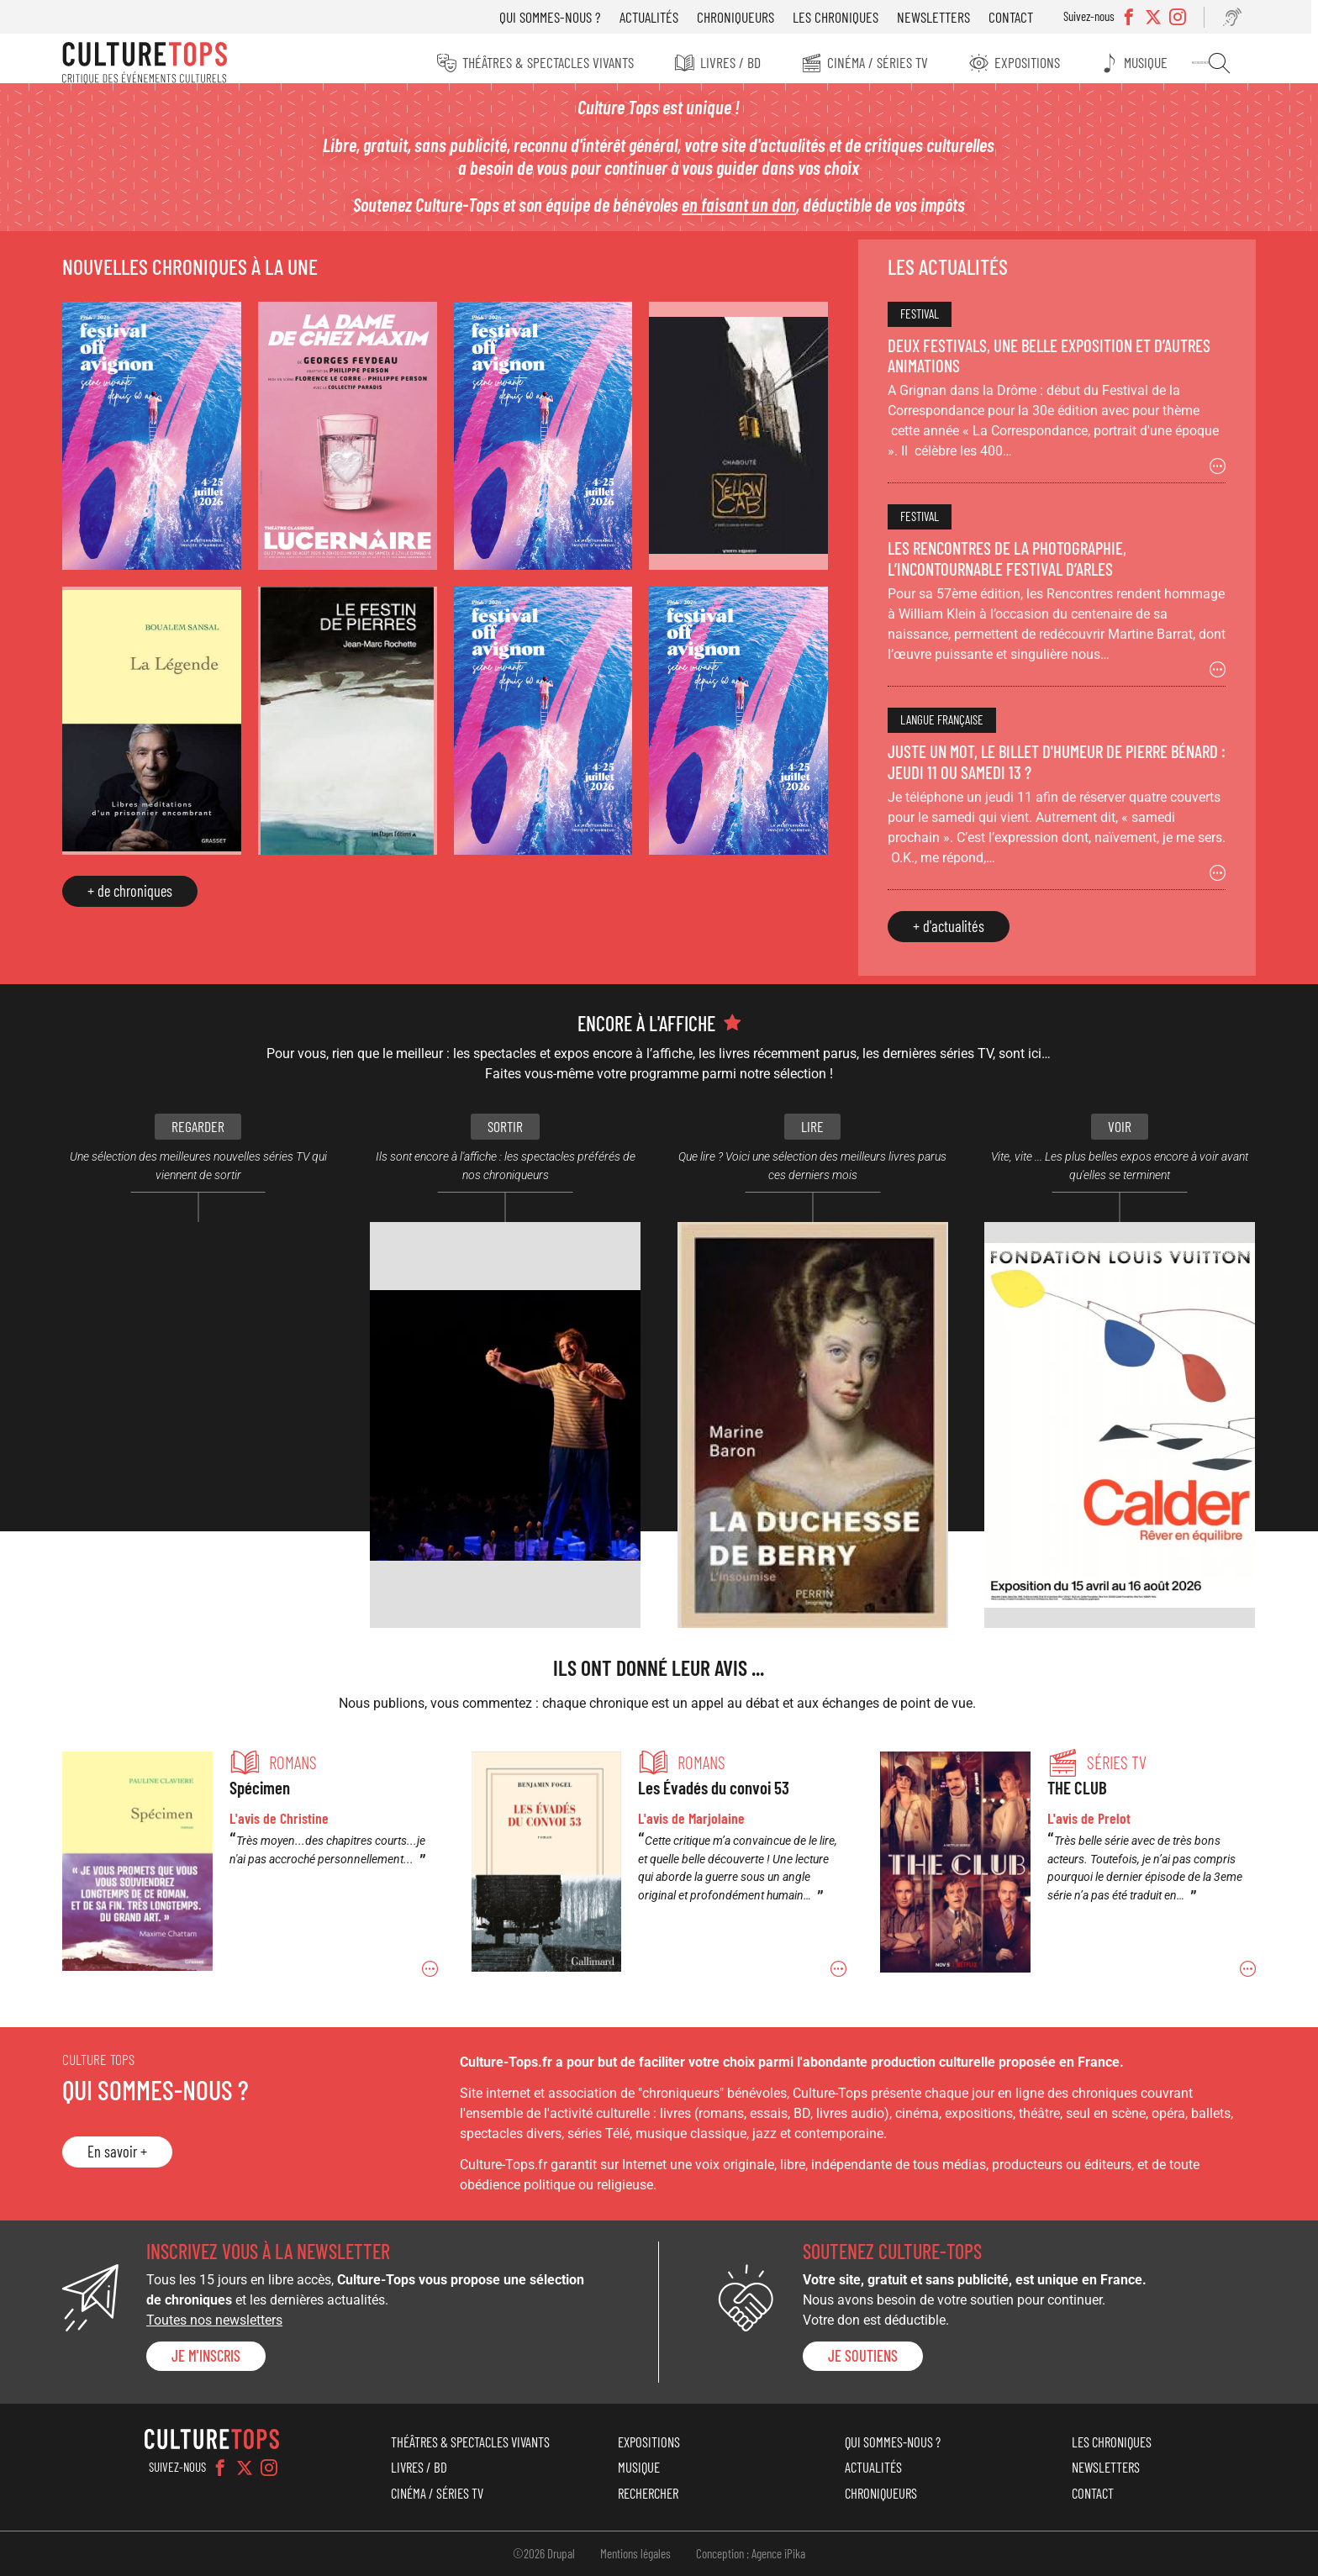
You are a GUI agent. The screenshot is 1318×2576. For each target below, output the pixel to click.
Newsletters (938, 17)
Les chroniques (840, 17)
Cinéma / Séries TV (877, 62)
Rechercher (1220, 63)
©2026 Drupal (544, 2553)
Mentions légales (635, 2553)
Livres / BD (729, 62)
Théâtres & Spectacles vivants (544, 62)
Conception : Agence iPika (750, 2553)
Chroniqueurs (740, 17)
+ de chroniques (138, 891)
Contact (1016, 17)
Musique (1150, 62)
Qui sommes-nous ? (555, 17)
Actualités (654, 17)
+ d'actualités (945, 935)
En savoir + (126, 2152)
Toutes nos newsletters (223, 2320)
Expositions (1029, 62)
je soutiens (862, 2356)
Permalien (255, 1867)
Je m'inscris (214, 2356)
